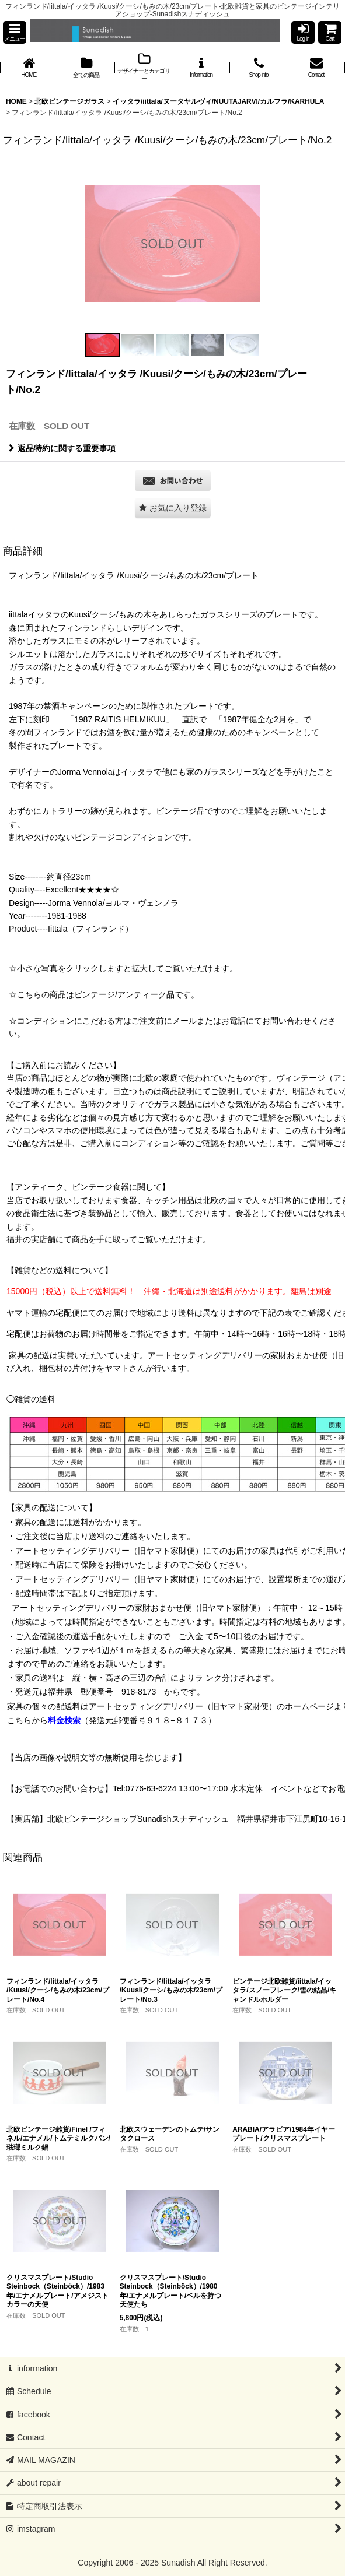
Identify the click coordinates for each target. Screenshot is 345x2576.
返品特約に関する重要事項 (62, 448)
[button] (14, 32)
